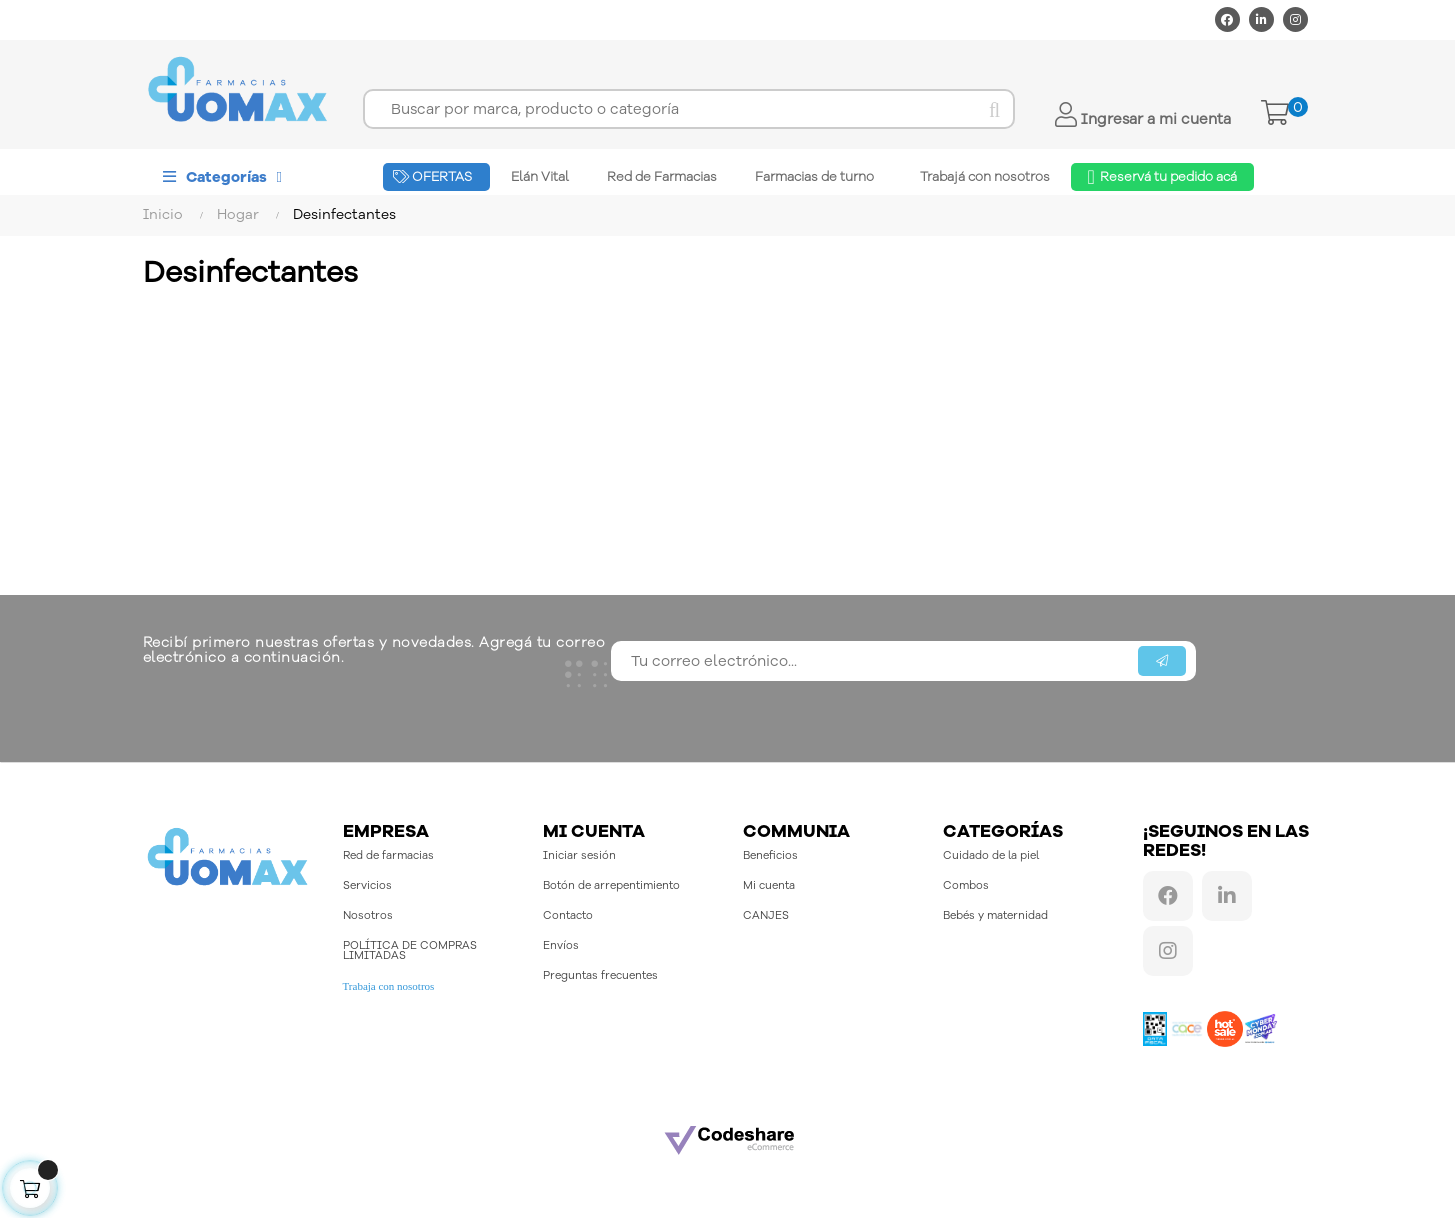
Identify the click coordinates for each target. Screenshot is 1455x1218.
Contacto (568, 915)
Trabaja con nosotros (389, 986)
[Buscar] (688, 109)
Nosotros (368, 915)
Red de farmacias (388, 855)
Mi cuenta (769, 885)
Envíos (561, 945)
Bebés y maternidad (995, 915)
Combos (966, 885)
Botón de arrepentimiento (611, 885)
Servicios (367, 885)
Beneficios (770, 855)
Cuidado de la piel (991, 855)
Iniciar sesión (579, 855)
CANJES (766, 915)
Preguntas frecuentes (600, 975)
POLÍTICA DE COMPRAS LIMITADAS (410, 950)
